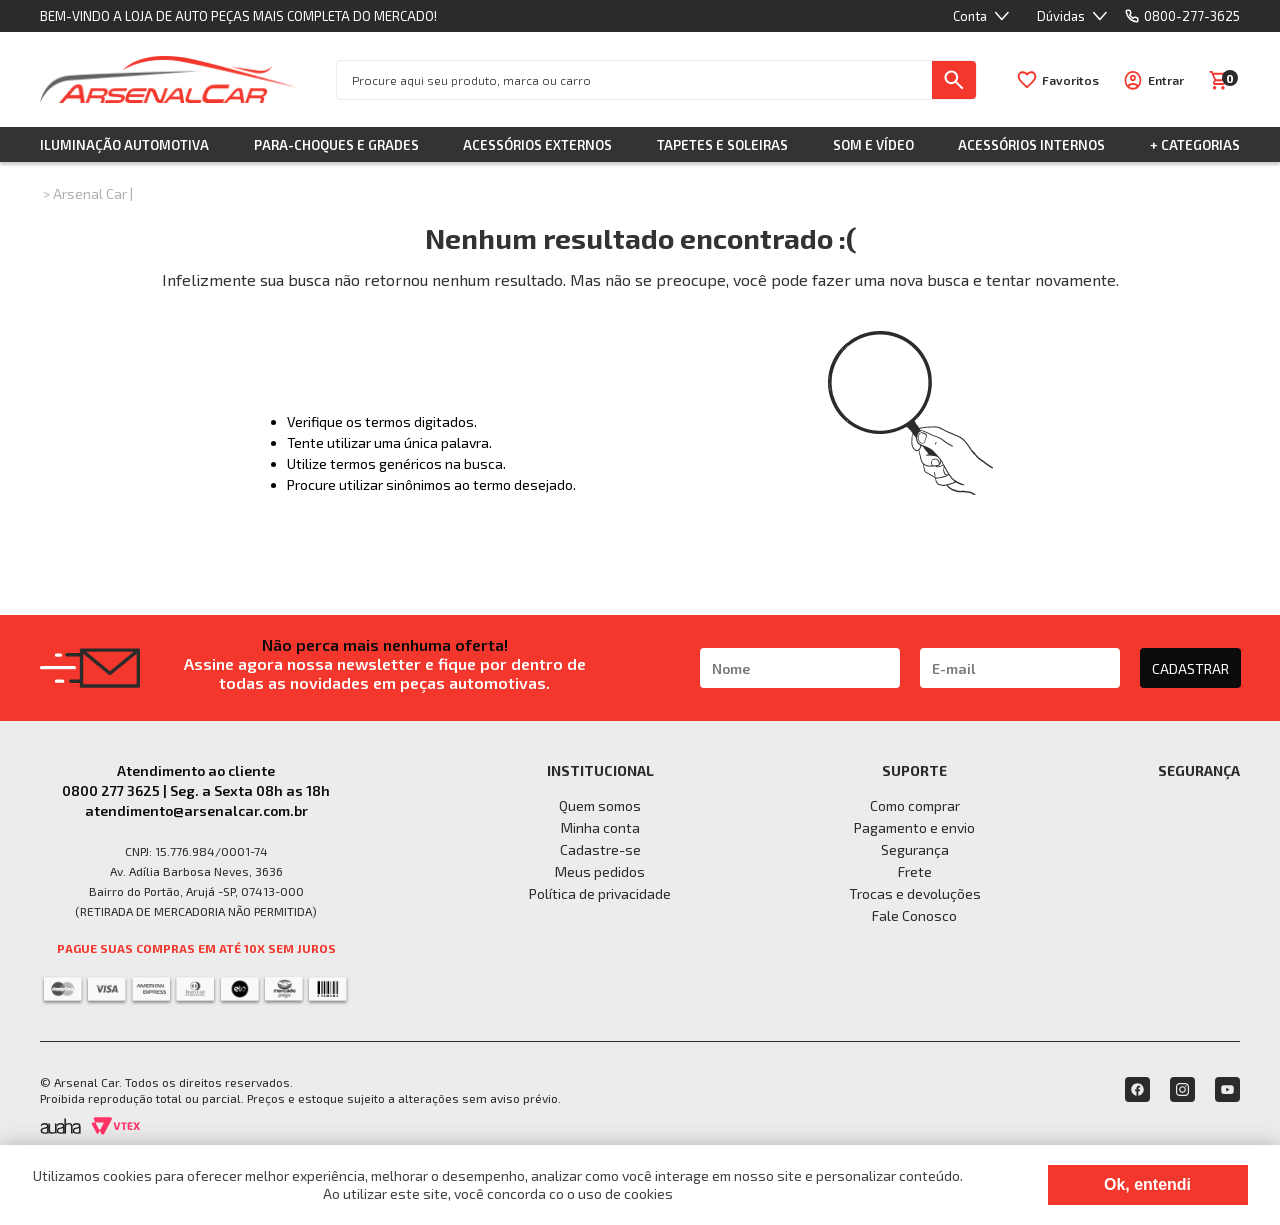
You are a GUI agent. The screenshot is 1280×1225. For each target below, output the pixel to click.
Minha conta (600, 827)
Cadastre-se (600, 849)
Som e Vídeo (873, 145)
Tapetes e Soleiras (722, 145)
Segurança (915, 849)
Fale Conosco (914, 915)
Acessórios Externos (537, 145)
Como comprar (915, 805)
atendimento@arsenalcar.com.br (196, 810)
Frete (915, 871)
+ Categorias (1195, 145)
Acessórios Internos (1031, 145)
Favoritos (1070, 80)
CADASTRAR (1190, 668)
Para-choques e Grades (336, 145)
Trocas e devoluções (915, 893)
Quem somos (600, 805)
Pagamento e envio (914, 827)
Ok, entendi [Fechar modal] (1147, 1184)
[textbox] (634, 80)
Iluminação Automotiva (124, 145)
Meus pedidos (600, 871)
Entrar (1166, 80)
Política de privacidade (600, 893)
